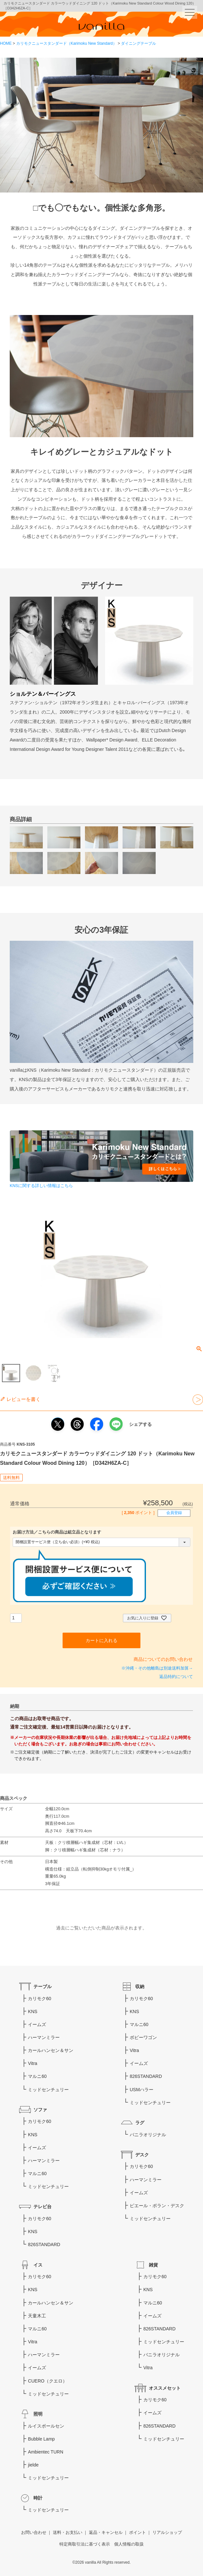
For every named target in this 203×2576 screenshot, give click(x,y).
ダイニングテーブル (138, 43)
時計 (37, 2497)
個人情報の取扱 (129, 2544)
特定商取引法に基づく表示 (84, 2544)
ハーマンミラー (44, 2037)
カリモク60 (39, 1998)
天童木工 (37, 2315)
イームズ (37, 2024)
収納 (139, 1986)
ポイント (137, 2532)
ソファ (40, 2109)
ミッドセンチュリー (48, 2089)
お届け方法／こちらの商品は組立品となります (57, 1532)
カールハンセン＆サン (50, 2050)
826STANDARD (44, 2244)
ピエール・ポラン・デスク (157, 2205)
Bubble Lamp (41, 2439)
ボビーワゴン (143, 2037)
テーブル (42, 1986)
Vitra (32, 2063)
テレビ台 (42, 2206)
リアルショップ (167, 2532)
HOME (6, 43)
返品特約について (176, 1676)
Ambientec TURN (45, 2451)
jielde (33, 2464)
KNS (32, 2011)
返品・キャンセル (106, 2532)
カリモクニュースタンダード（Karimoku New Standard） (66, 43)
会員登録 (174, 1512)
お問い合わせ (33, 2532)
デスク (142, 2154)
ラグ (139, 2122)
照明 (37, 2414)
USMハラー (141, 2089)
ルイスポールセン (46, 2426)
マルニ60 (37, 2076)
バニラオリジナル (148, 2134)
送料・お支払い (67, 2532)
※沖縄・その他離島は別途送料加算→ (157, 1668)
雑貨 (153, 2264)
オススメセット (165, 2388)
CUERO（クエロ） (47, 2381)
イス (37, 2264)
